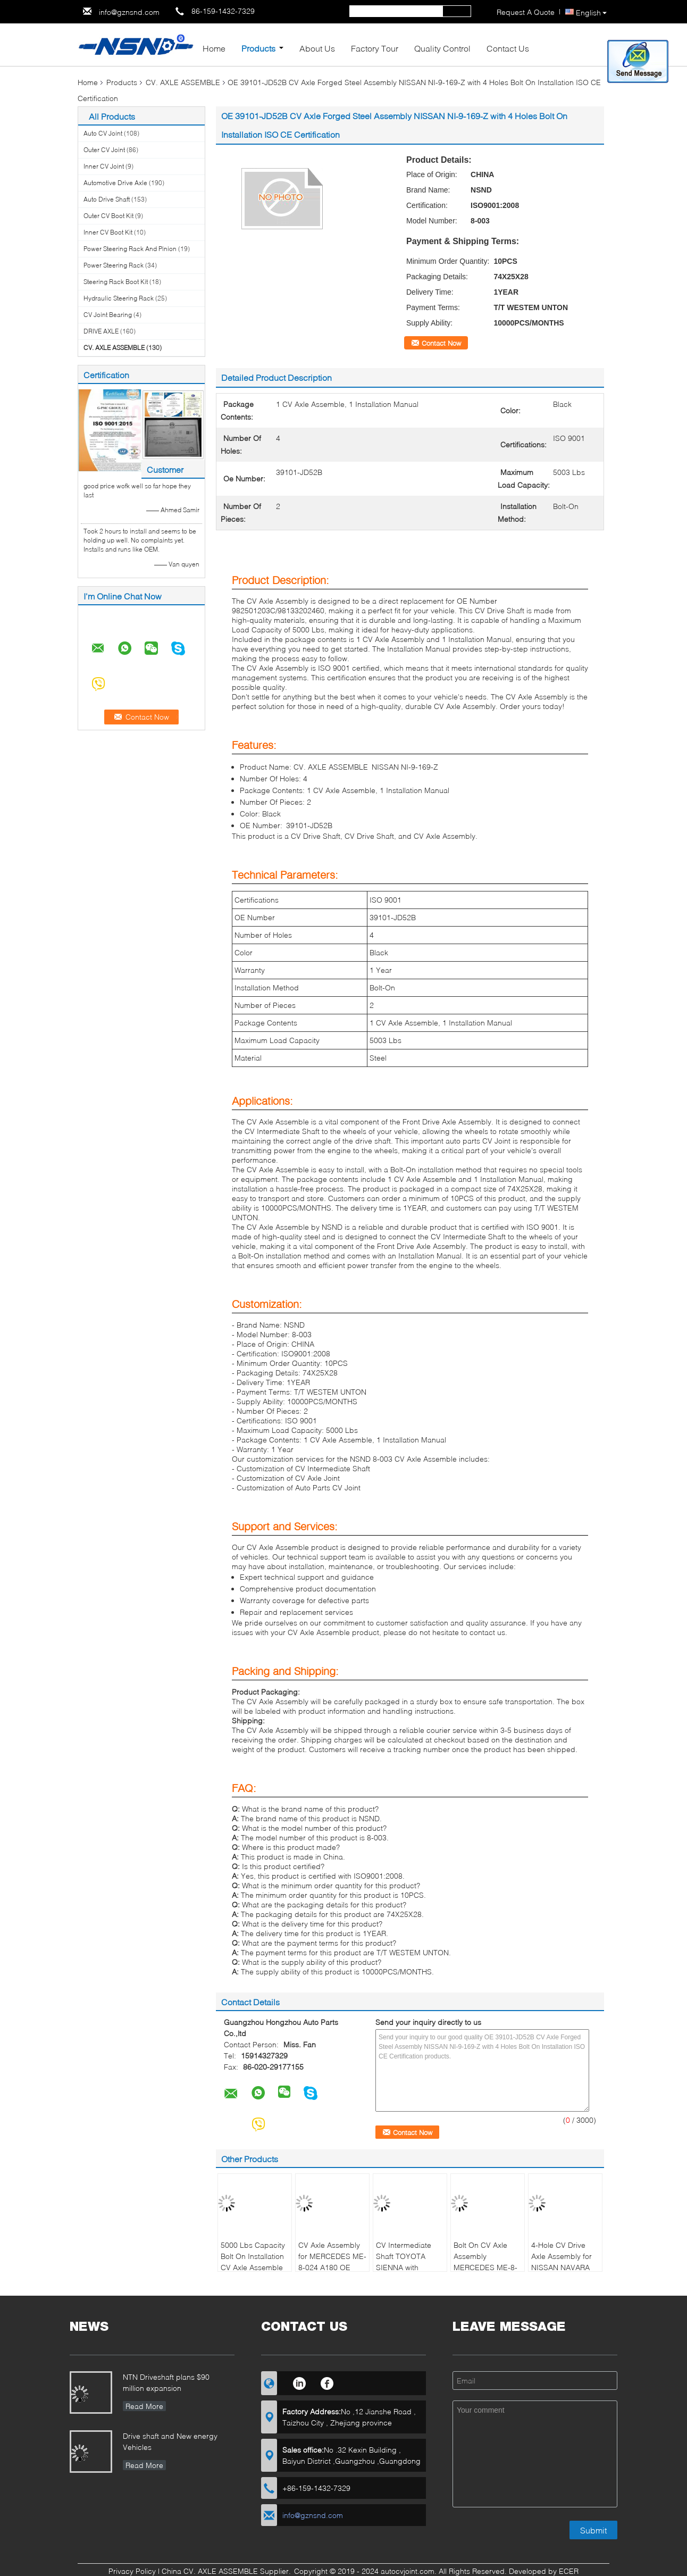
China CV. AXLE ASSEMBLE (210, 2570)
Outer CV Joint (104, 150)
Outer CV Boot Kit (108, 216)
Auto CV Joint (102, 133)
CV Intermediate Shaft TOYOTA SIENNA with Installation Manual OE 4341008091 (407, 2267)
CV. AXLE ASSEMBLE (183, 82)
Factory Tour (374, 48)
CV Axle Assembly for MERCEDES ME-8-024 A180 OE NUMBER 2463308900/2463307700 (333, 2267)
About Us (317, 48)
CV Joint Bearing (107, 315)
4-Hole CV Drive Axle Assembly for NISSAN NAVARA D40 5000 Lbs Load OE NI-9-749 (565, 2267)
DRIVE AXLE (101, 331)
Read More (144, 2406)
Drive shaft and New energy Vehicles (170, 2441)
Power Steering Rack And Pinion (130, 249)
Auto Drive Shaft (106, 199)
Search (456, 11)
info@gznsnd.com (129, 11)
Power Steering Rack (113, 265)
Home (214, 48)
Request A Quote (526, 11)
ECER (569, 2570)
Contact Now (441, 343)
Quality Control (442, 48)
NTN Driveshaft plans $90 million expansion (166, 2382)
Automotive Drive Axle (115, 183)
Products (258, 48)
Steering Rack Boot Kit (115, 282)
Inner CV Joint (103, 166)
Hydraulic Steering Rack (118, 298)
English (591, 12)
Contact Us (508, 48)
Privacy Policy (132, 2570)
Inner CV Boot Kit (107, 232)
